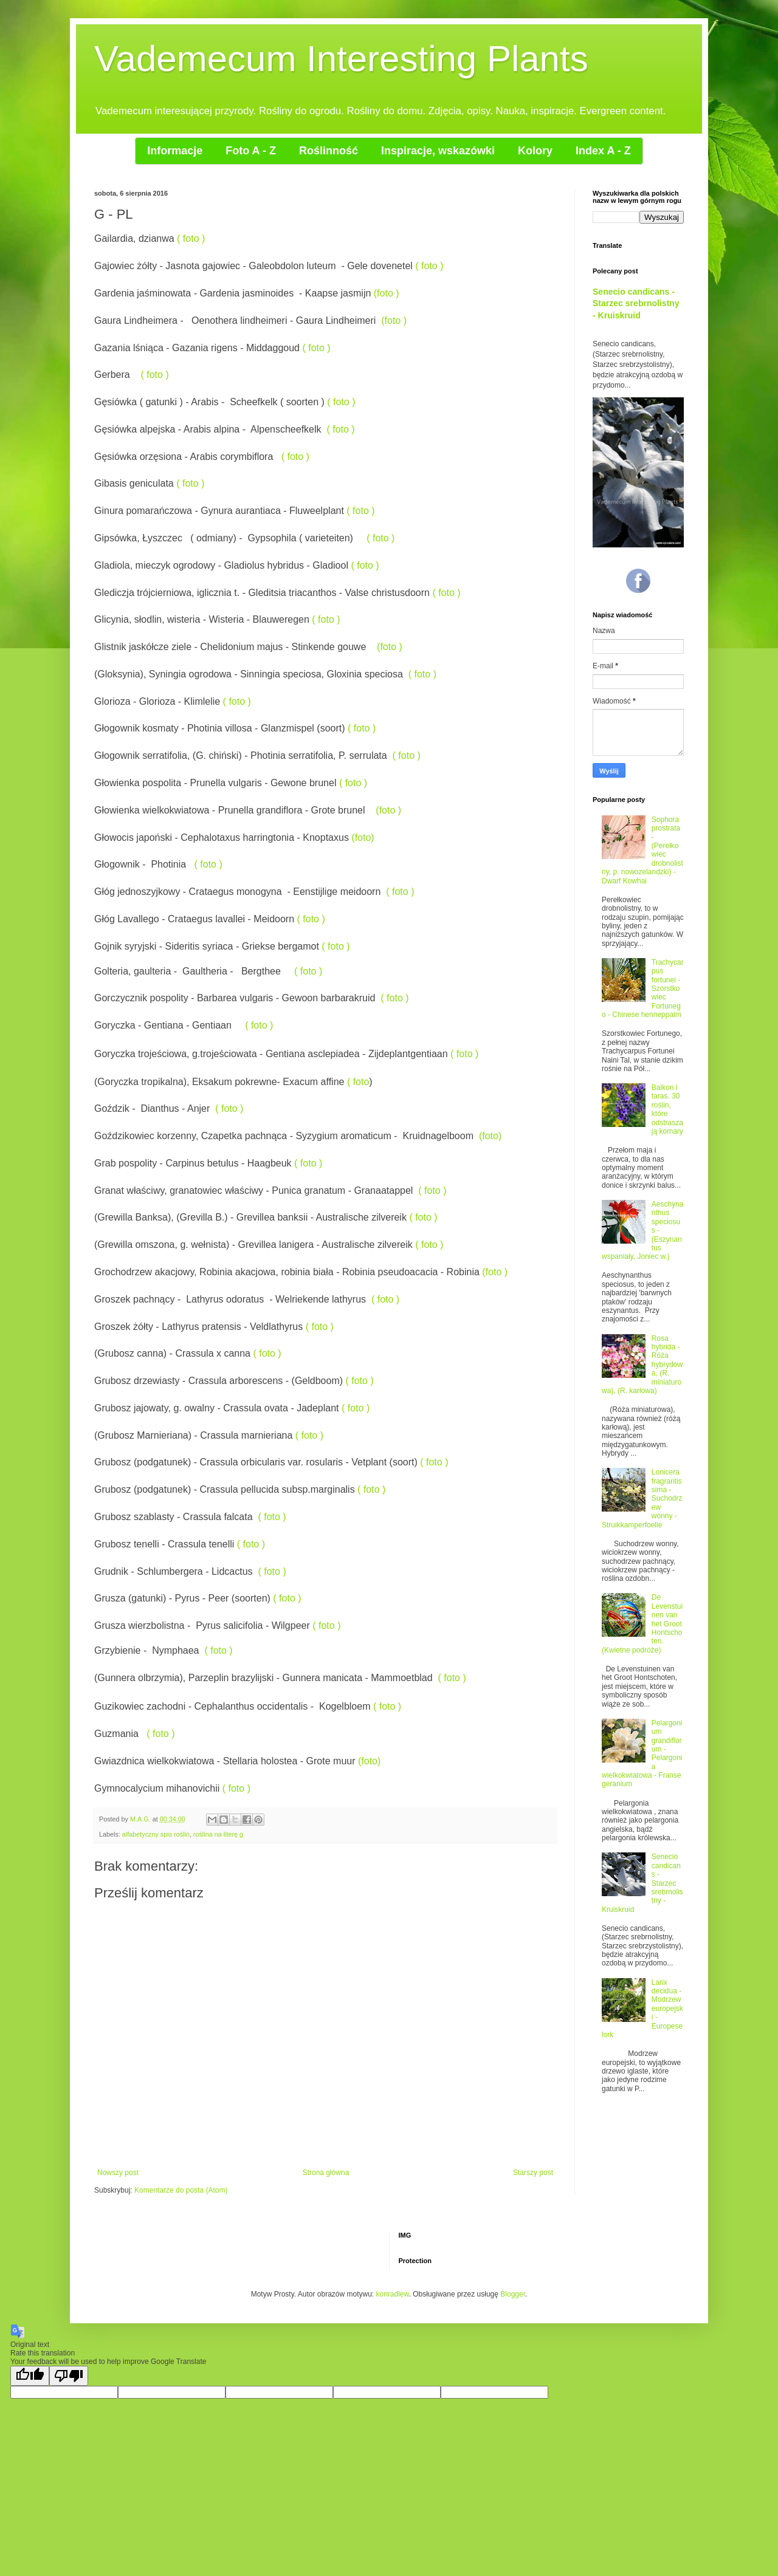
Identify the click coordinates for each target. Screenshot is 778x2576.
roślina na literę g (218, 1834)
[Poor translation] (68, 2376)
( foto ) (191, 238)
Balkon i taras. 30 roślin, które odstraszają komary (667, 1109)
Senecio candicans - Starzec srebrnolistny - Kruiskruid (636, 303)
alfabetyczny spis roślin (156, 1834)
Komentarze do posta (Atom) (180, 2190)
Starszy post (533, 2172)
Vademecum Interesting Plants (341, 58)
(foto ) (386, 293)
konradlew (392, 2294)
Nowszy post (118, 2172)
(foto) (362, 837)
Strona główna (326, 2172)
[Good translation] (29, 2376)
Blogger (512, 2294)
